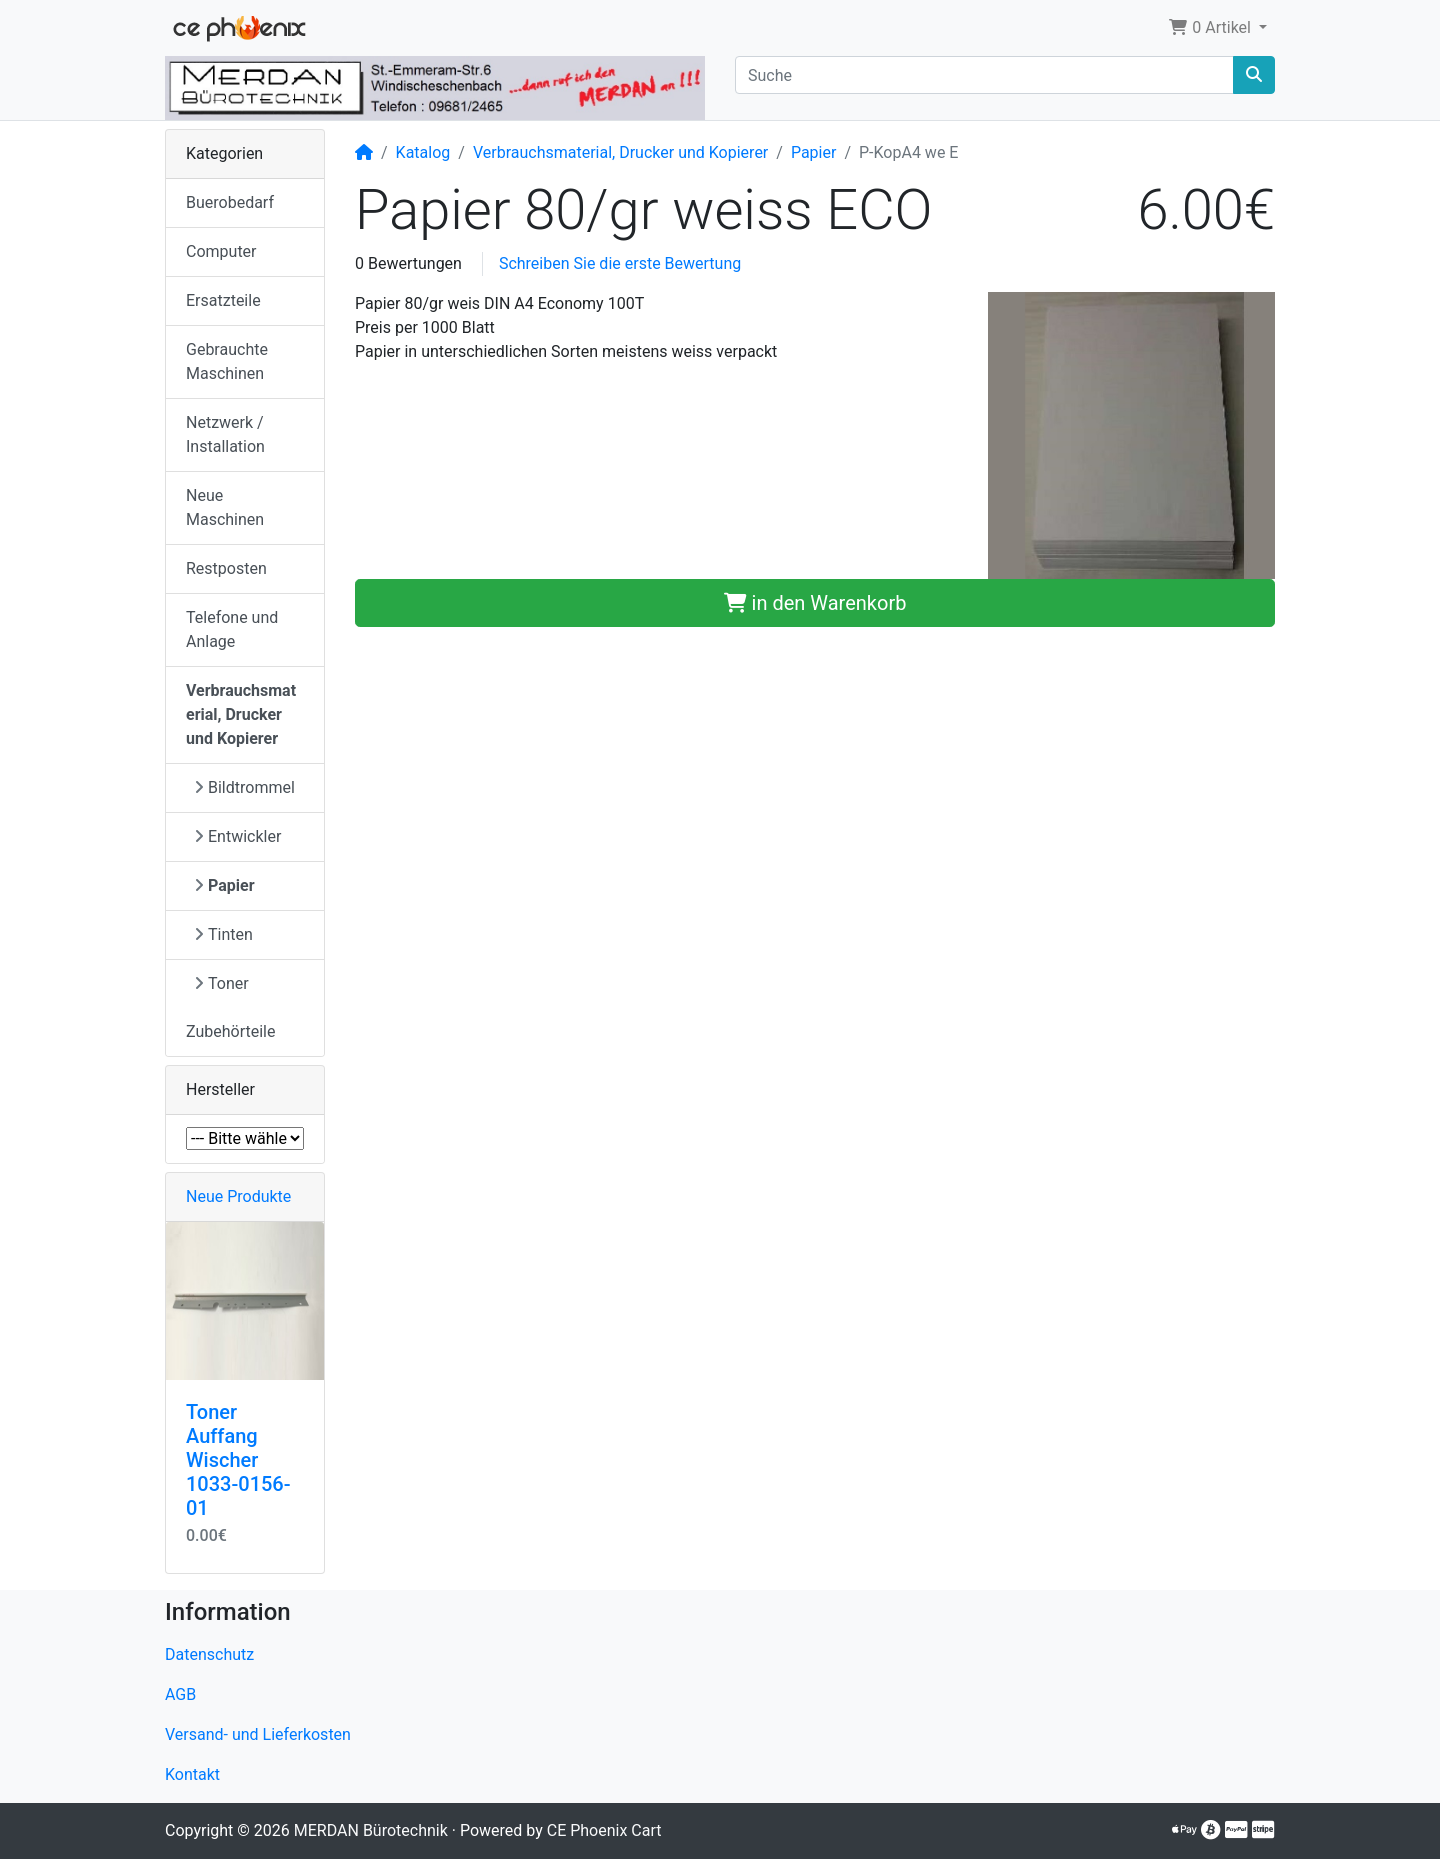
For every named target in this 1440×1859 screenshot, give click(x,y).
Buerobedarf (230, 202)
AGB (180, 1694)
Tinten (223, 934)
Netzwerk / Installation (225, 434)
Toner (221, 983)
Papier (814, 152)
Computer (221, 251)
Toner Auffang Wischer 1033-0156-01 (238, 1460)
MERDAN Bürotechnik (371, 1830)
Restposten (226, 568)
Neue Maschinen (225, 507)
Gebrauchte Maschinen (227, 361)
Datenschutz (209, 1654)
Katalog (423, 152)
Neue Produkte (238, 1196)
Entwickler (237, 836)
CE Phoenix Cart (604, 1830)
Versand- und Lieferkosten (258, 1734)
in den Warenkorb (815, 603)
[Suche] (984, 75)
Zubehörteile (230, 1031)
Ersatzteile (223, 300)
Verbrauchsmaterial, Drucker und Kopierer (620, 152)
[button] (1217, 28)
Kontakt (192, 1774)
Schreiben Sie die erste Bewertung (620, 263)
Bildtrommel (244, 787)
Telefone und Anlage (232, 629)
